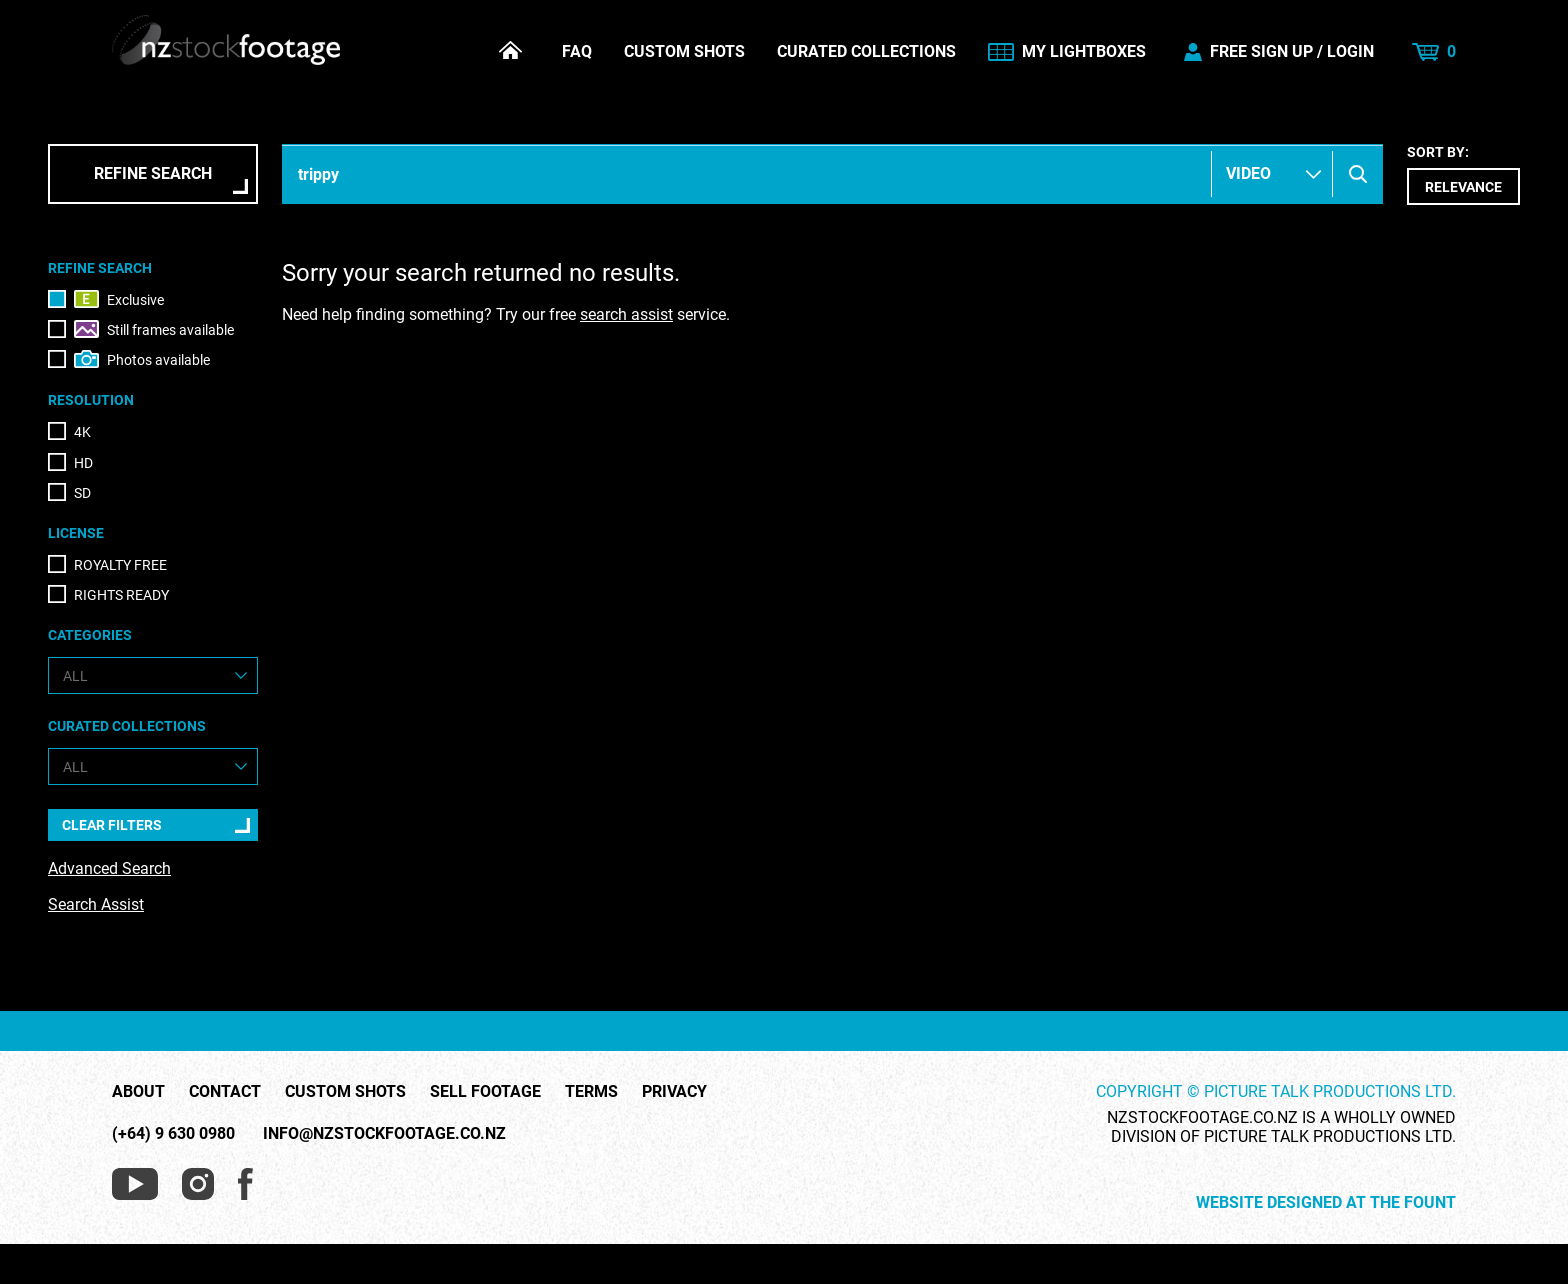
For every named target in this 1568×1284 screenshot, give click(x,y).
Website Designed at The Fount (1326, 1203)
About (138, 1092)
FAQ (577, 52)
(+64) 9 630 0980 (173, 1133)
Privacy (674, 1092)
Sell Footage (485, 1092)
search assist (626, 314)
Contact (225, 1092)
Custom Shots (684, 52)
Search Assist (96, 904)
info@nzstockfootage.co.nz (384, 1133)
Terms (591, 1092)
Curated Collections (866, 52)
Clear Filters (112, 825)
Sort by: (1463, 174)
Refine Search (153, 173)
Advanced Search (109, 868)
